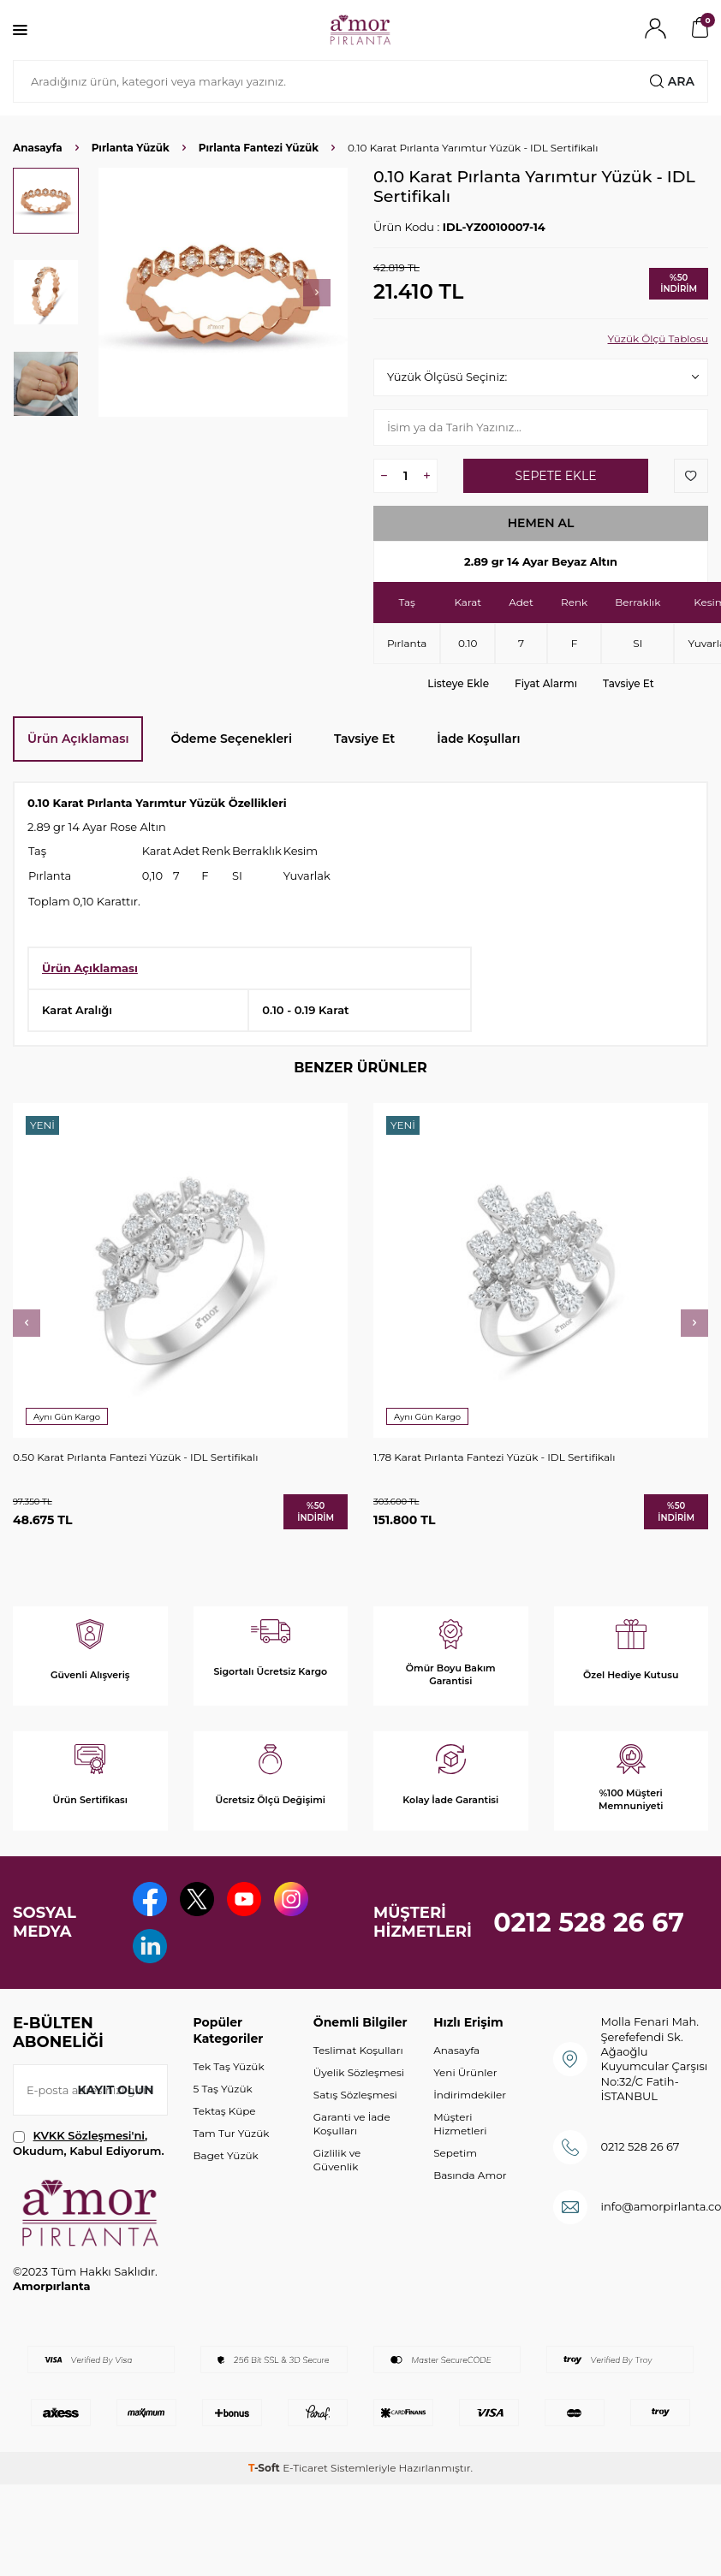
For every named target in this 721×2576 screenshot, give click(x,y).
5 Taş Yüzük (223, 2088)
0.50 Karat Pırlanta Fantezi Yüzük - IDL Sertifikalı (135, 1457)
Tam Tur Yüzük (232, 2133)
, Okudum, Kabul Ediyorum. (88, 2142)
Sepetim (455, 2152)
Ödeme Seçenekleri (231, 738)
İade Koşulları (478, 738)
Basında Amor (469, 2175)
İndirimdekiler (469, 2094)
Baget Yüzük (226, 2155)
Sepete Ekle (555, 476)
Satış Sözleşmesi (355, 2094)
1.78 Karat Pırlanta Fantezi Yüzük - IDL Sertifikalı (494, 1457)
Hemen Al (541, 523)
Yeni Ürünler (465, 2072)
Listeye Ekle (458, 683)
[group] (223, 292)
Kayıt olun (116, 2090)
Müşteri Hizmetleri (459, 2123)
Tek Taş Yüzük (229, 2066)
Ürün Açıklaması (77, 738)
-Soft (265, 2467)
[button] (317, 292)
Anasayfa (38, 147)
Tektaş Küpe (225, 2110)
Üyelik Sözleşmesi (358, 2072)
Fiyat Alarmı (546, 683)
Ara (672, 81)
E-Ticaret (305, 2467)
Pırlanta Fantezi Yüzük (259, 147)
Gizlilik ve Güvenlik (336, 2159)
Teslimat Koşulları (358, 2050)
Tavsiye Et (628, 683)
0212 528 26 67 (588, 1922)
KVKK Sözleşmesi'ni (89, 2135)
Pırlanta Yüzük (131, 147)
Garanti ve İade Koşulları (351, 2123)
